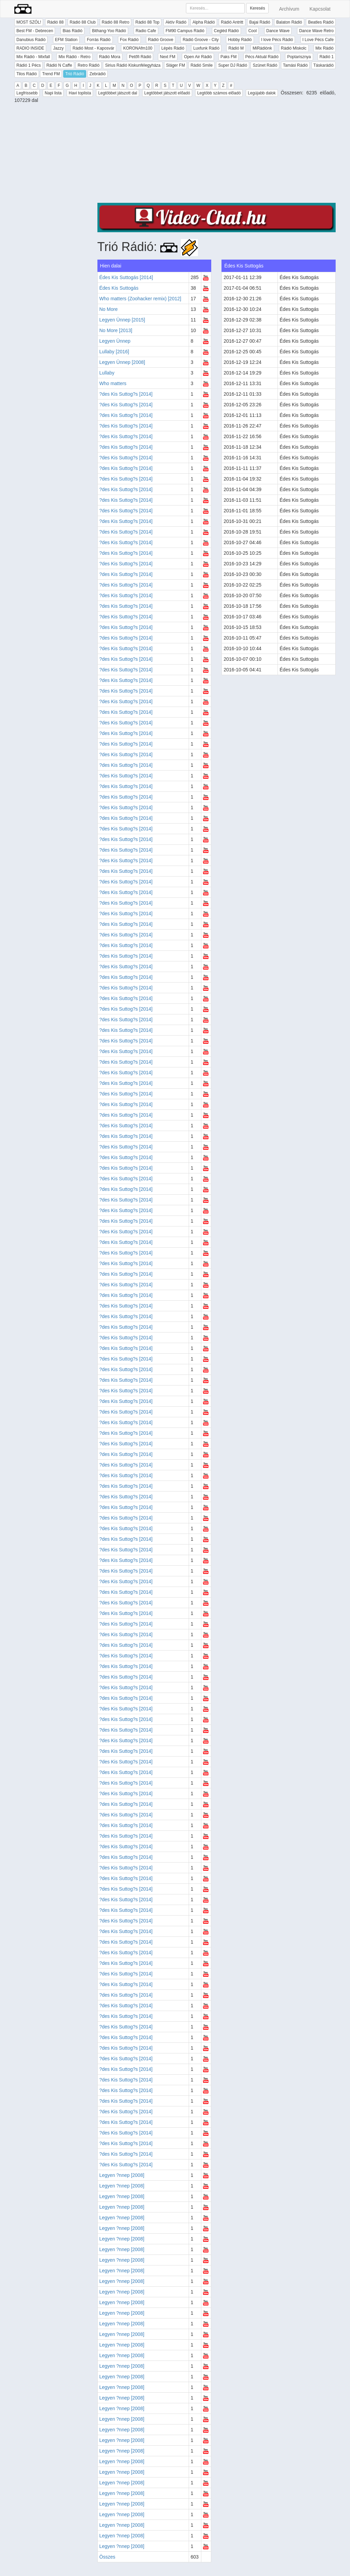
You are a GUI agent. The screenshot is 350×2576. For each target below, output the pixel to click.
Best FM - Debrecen (34, 30)
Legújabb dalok (261, 93)
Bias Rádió (72, 30)
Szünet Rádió (265, 65)
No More (108, 309)
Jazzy (58, 48)
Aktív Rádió (175, 22)
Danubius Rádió (30, 39)
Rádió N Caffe (59, 65)
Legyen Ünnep (115, 341)
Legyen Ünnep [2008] (122, 362)
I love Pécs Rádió (277, 39)
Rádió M (236, 48)
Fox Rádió (129, 39)
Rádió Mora (109, 56)
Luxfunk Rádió (206, 48)
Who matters (112, 383)
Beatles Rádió (321, 22)
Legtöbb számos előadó (219, 93)
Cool (252, 30)
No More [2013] (116, 330)
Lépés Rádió (172, 48)
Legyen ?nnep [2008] (122, 2175)
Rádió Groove (160, 39)
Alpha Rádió (203, 22)
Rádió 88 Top (147, 22)
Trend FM (51, 73)
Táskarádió (323, 65)
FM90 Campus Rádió (185, 30)
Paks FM (228, 56)
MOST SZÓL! (28, 22)
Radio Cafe (146, 30)
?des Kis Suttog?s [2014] (126, 394)
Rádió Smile (201, 65)
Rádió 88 (55, 22)
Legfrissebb (27, 93)
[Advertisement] (216, 155)
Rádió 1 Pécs (28, 65)
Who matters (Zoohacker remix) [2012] (140, 298)
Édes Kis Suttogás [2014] (126, 277)
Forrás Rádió (98, 39)
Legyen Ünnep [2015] (122, 320)
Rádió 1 (327, 56)
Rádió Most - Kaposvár (93, 48)
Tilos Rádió (26, 73)
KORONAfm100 (137, 48)
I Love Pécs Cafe (318, 39)
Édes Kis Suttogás (118, 288)
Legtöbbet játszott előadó (167, 93)
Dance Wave (278, 30)
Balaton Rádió (289, 22)
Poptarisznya (299, 56)
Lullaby (107, 373)
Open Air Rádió (198, 56)
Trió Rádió (74, 73)
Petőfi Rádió (140, 56)
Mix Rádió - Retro (74, 56)
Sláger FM (175, 65)
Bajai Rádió (259, 22)
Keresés (257, 8)
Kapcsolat (320, 9)
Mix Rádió (324, 48)
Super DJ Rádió (232, 65)
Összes (107, 2557)
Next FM (167, 56)
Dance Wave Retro (316, 30)
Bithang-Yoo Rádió (109, 30)
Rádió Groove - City (200, 39)
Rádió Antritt (232, 22)
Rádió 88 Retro (116, 22)
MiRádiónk (262, 48)
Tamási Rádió (295, 65)
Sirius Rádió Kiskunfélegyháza (132, 65)
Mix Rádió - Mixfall (33, 56)
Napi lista (53, 93)
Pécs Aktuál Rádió (262, 56)
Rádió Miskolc (294, 48)
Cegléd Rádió (226, 30)
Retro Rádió (88, 65)
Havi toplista (80, 93)
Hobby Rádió (240, 39)
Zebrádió (98, 73)
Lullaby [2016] (114, 351)
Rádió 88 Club (83, 22)
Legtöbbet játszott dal (117, 93)
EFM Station (66, 39)
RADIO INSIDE (30, 48)
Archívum (289, 9)
